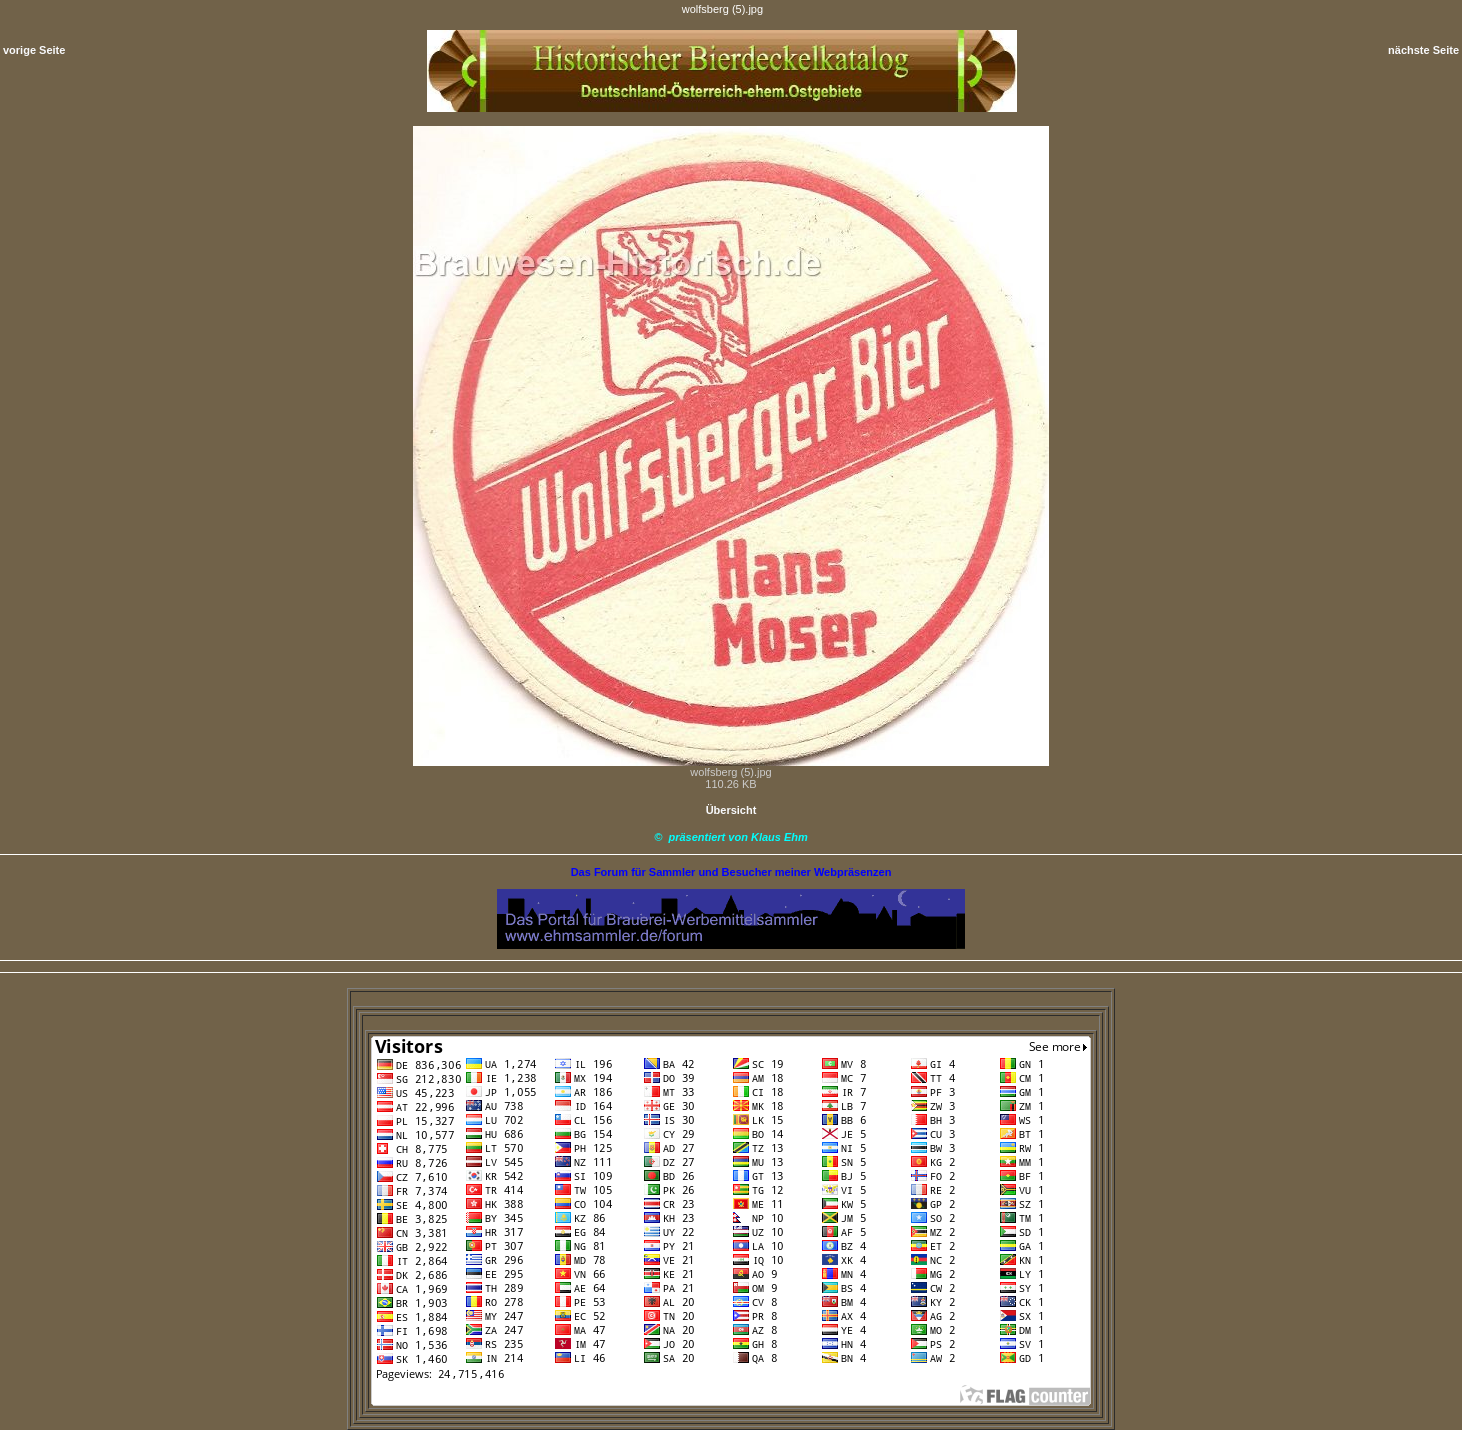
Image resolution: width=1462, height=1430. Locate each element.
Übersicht (731, 810)
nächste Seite (1423, 50)
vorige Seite (34, 50)
